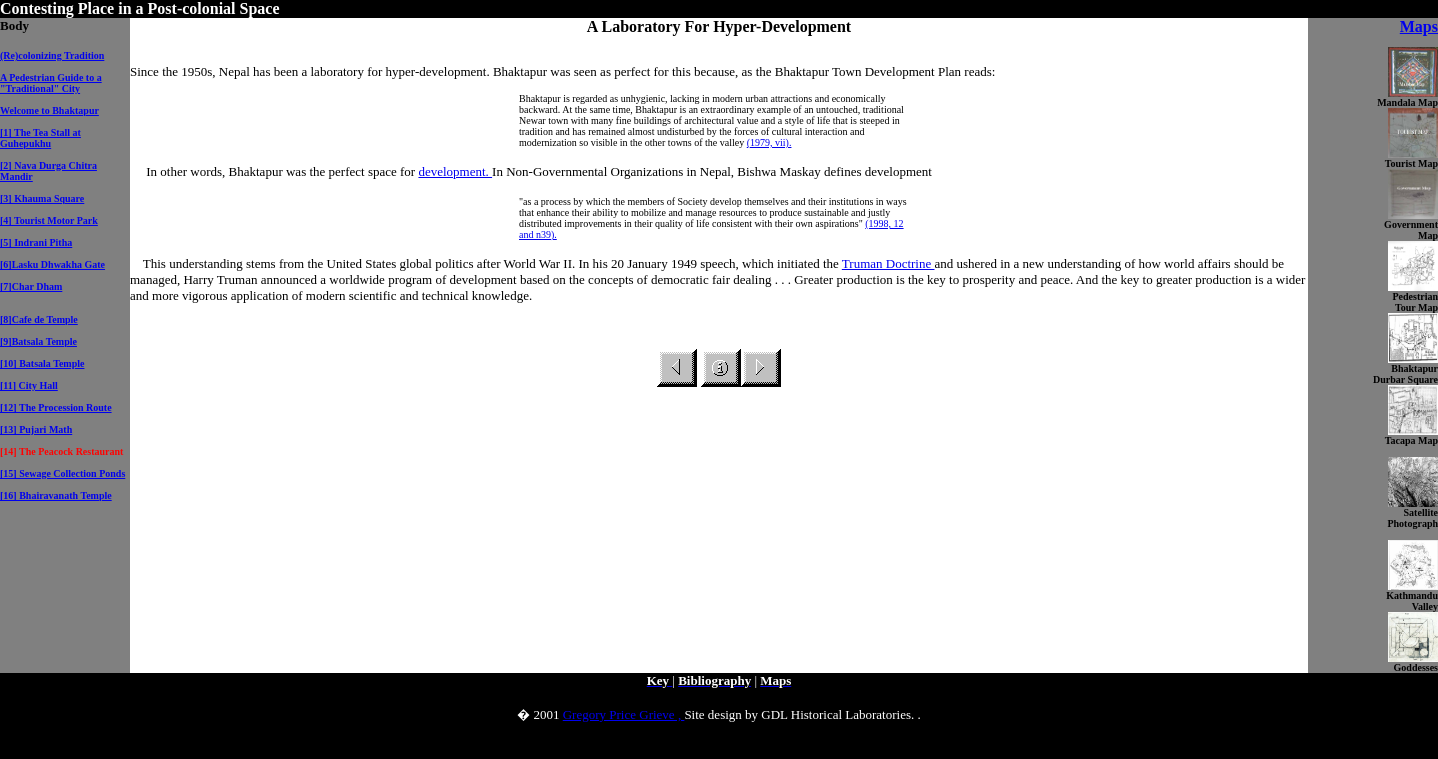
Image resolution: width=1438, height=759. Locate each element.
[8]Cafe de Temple (39, 319)
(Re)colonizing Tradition (52, 55)
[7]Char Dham (31, 286)
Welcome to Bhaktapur (49, 110)
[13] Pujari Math (36, 429)
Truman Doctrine (888, 263)
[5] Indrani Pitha (36, 242)
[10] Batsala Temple (42, 363)
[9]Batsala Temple (38, 341)
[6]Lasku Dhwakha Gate (52, 264)
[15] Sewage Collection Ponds (62, 473)
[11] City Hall (29, 385)
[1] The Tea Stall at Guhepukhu (40, 138)
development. (455, 171)
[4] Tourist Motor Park (49, 220)
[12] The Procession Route (56, 407)
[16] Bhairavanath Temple (56, 495)
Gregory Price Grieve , (624, 714)
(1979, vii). (769, 142)
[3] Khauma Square (42, 198)
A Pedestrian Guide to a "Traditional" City (51, 83)
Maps (1419, 26)
